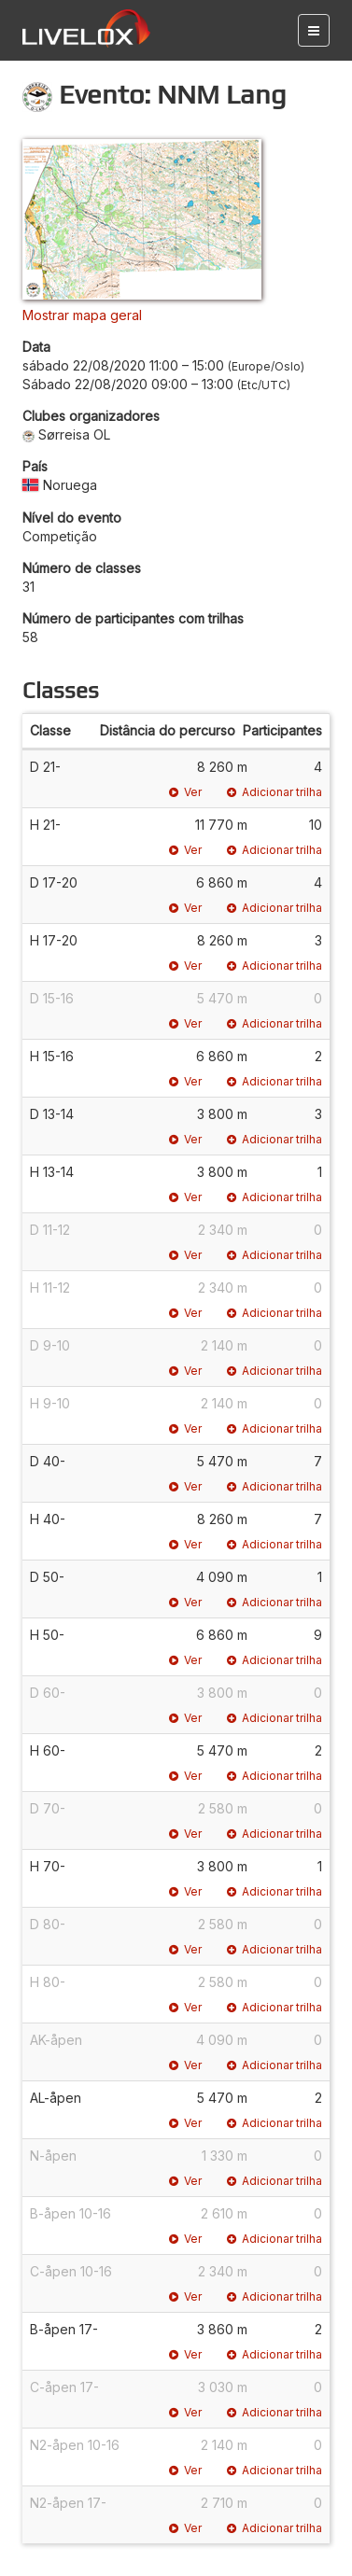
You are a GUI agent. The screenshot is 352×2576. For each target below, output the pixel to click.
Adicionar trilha (274, 792)
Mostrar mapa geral (82, 315)
